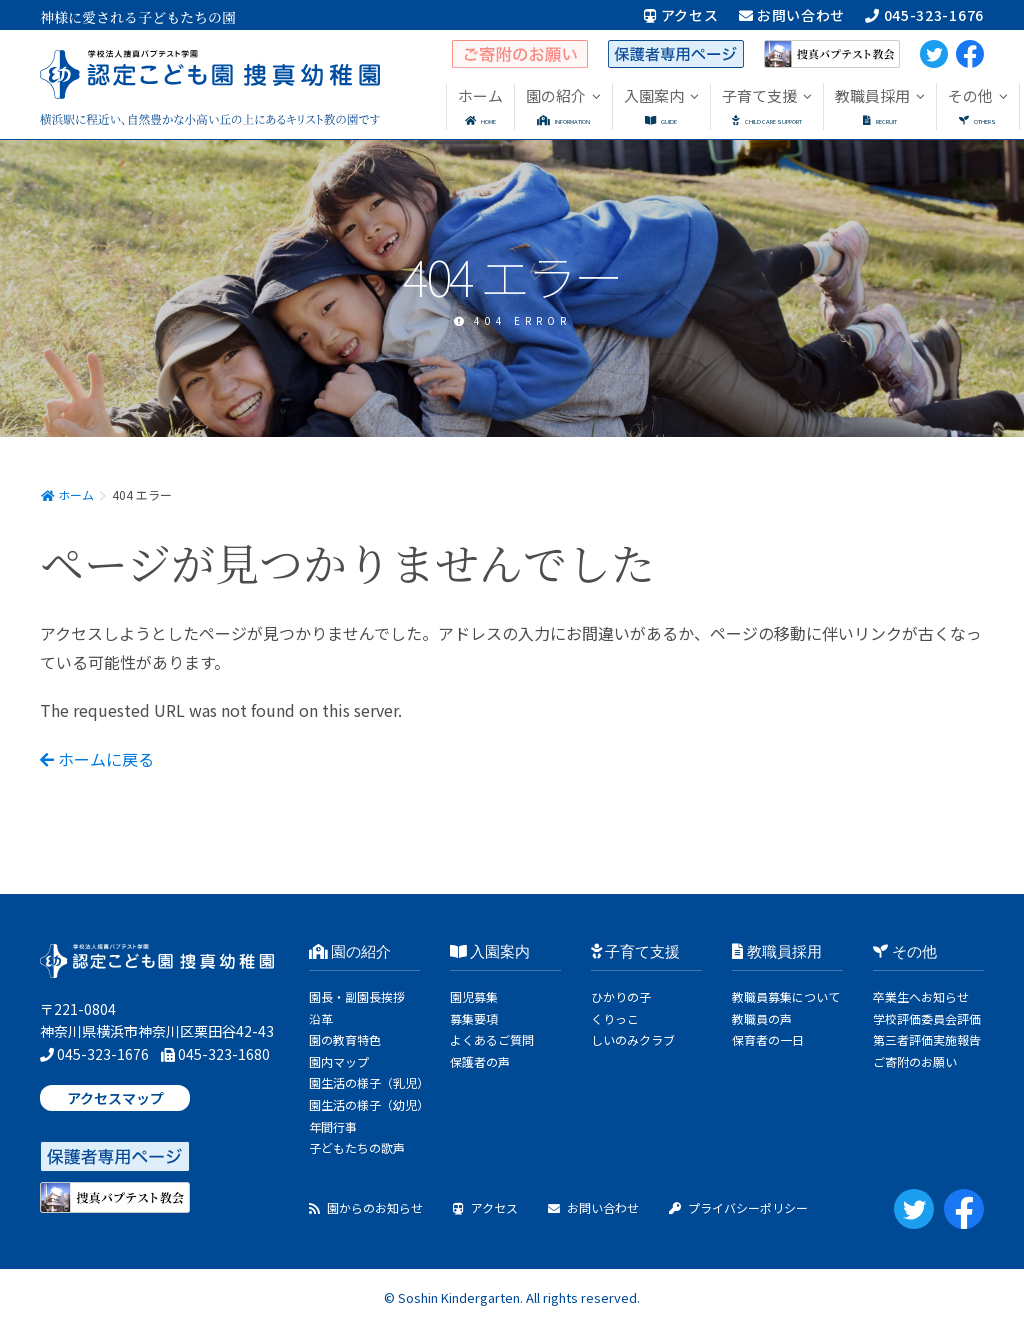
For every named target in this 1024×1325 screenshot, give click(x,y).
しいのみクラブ (633, 1039)
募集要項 (474, 1018)
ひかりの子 (621, 996)
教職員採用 (777, 952)
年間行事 (333, 1126)
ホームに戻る (97, 759)
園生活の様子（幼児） (369, 1104)
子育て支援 (636, 952)
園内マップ (339, 1061)
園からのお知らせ (366, 1207)
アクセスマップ (115, 1098)
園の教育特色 (345, 1039)
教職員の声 (762, 1018)
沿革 (321, 1018)
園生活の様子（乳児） (369, 1082)
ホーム (67, 494)
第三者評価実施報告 (927, 1039)
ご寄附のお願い (915, 1061)
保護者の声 (480, 1061)
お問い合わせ (792, 15)
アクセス (681, 15)
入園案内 (490, 952)
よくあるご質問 (492, 1039)
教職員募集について (786, 996)
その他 (905, 952)
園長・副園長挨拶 (357, 996)
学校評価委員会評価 (927, 1018)
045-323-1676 (924, 15)
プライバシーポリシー (738, 1207)
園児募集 (474, 996)
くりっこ (615, 1018)
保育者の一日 (768, 1039)
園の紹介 (350, 952)
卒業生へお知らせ (921, 996)
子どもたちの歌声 (357, 1147)
